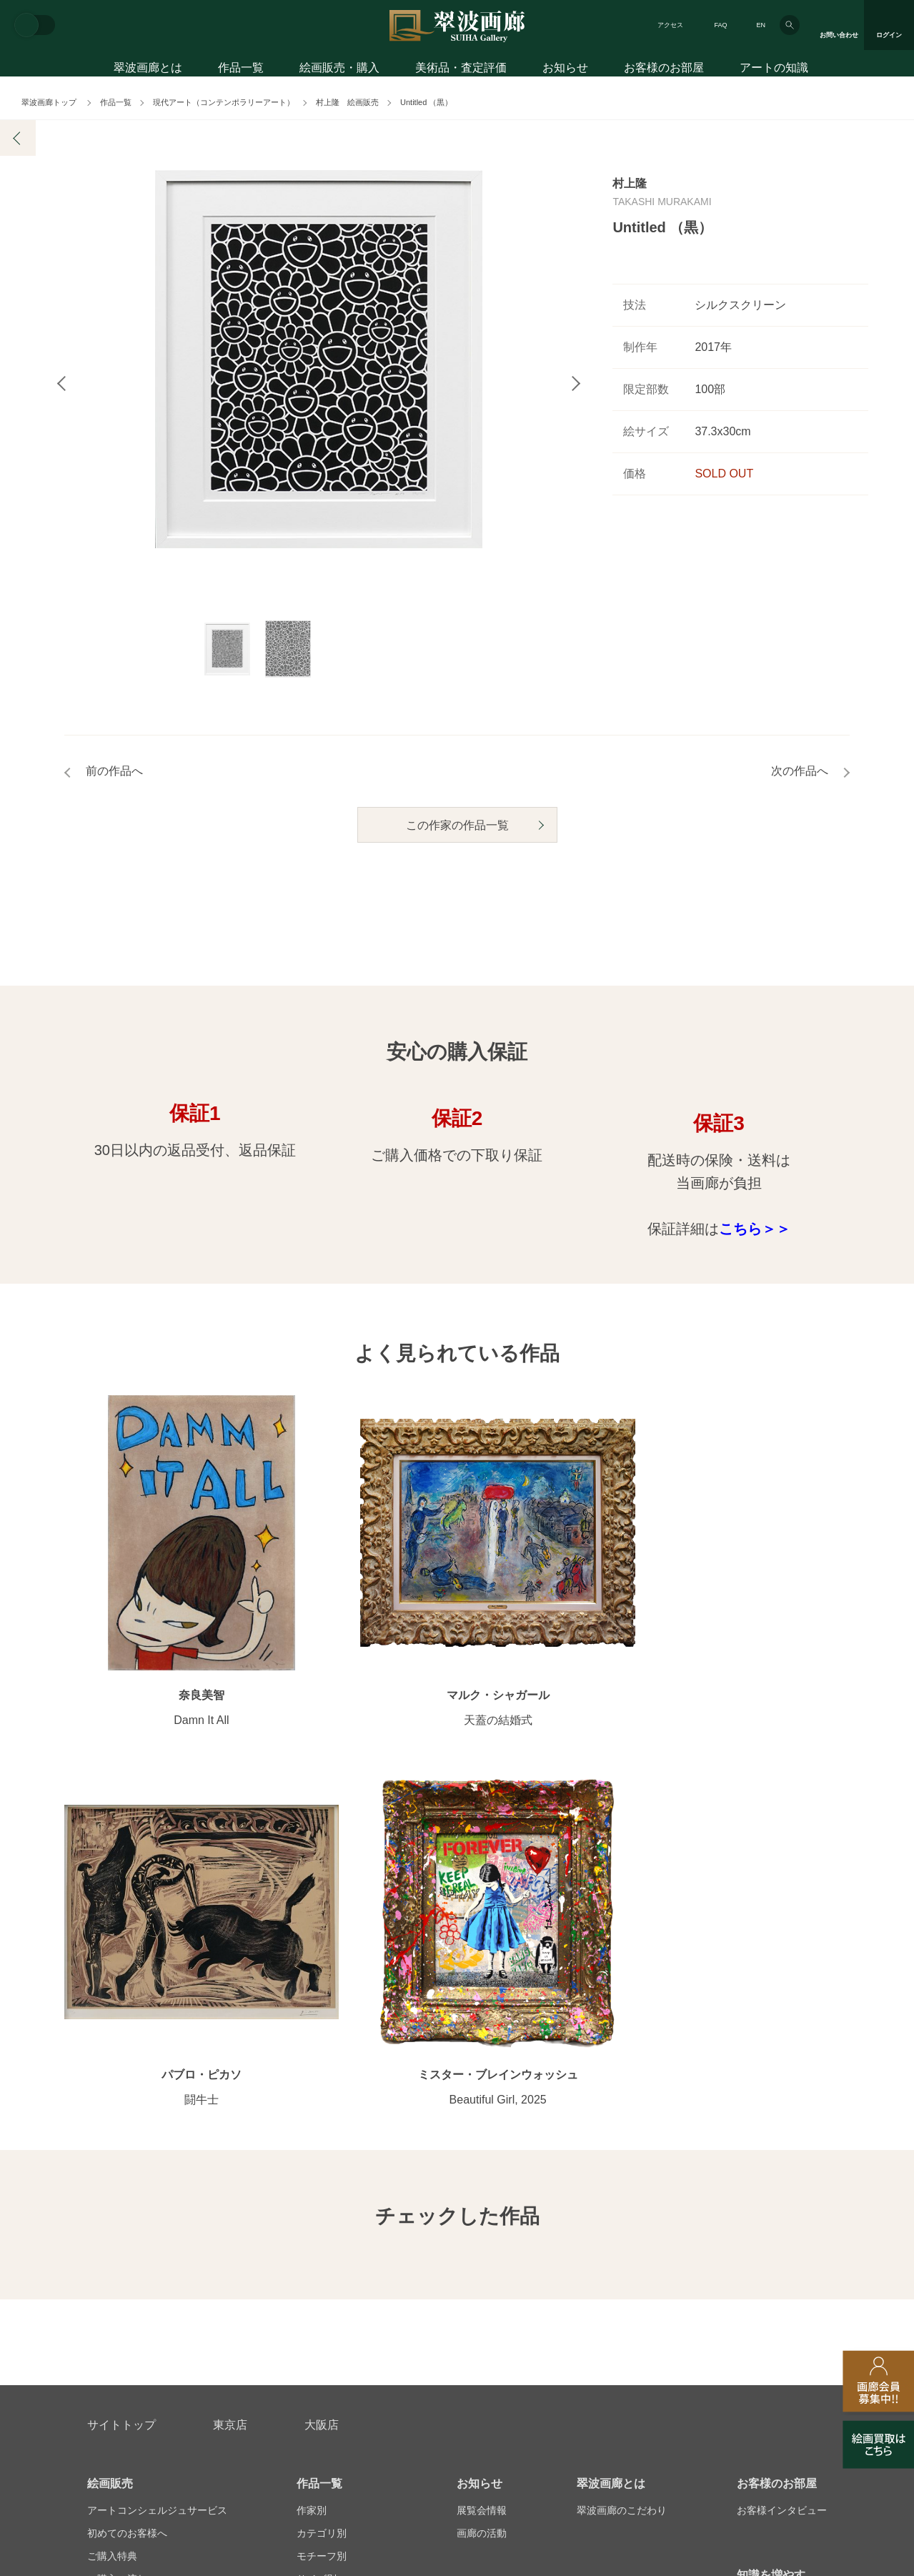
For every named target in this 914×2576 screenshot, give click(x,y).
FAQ (720, 25)
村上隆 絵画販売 (347, 102)
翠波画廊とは (148, 70)
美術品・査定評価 (461, 70)
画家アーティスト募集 (220, 2346)
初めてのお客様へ (127, 2105)
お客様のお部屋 (664, 70)
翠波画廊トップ (48, 102)
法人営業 (437, 2346)
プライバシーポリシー (550, 2346)
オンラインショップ (342, 2174)
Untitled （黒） (426, 102)
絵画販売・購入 (339, 70)
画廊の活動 (482, 2105)
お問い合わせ (121, 2277)
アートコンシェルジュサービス (157, 2083)
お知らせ (565, 70)
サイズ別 (317, 2151)
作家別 (312, 2083)
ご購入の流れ (117, 2151)
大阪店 (321, 1997)
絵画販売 (110, 2056)
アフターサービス (258, 2277)
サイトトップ (121, 1997)
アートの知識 (774, 70)
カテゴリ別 (322, 2105)
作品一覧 (241, 70)
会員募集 (107, 2197)
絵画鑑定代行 (396, 2277)
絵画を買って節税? (780, 2197)
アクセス (670, 25)
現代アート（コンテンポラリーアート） (223, 102)
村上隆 (629, 183)
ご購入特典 (112, 2128)
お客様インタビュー (782, 2083)
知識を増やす (771, 2147)
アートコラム (767, 2174)
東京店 (230, 1997)
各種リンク (669, 2346)
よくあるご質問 (122, 2174)
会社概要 (107, 2346)
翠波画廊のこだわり (622, 2083)
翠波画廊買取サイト (782, 2346)
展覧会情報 (482, 2083)
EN (760, 25)
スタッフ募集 (344, 2346)
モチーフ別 (322, 2128)
